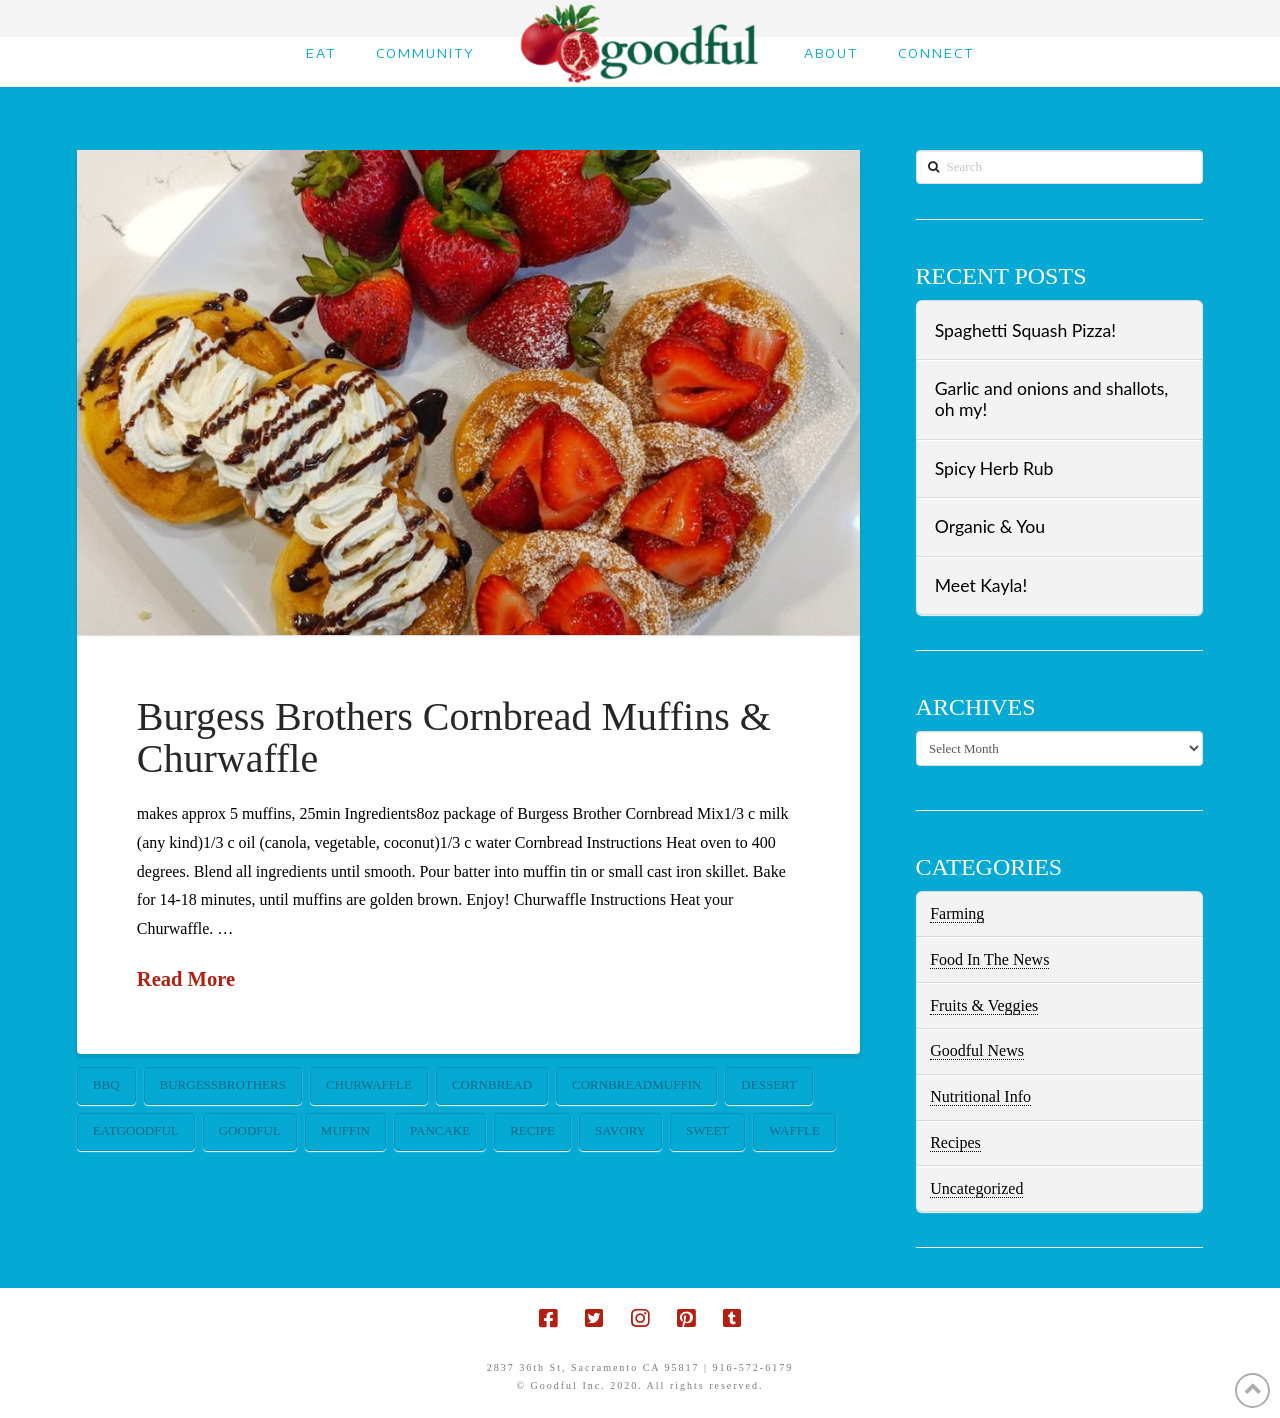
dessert (769, 1084)
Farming (957, 913)
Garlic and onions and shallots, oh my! (1052, 399)
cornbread (492, 1084)
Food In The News (989, 959)
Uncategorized (976, 1188)
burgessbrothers (223, 1084)
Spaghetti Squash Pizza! (1025, 330)
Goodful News (977, 1050)
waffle (794, 1130)
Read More (186, 979)
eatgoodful (136, 1130)
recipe (532, 1130)
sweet (707, 1130)
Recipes (955, 1142)
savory (620, 1130)
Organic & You (990, 526)
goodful (250, 1130)
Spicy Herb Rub (994, 468)
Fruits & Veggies (984, 1005)
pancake (440, 1130)
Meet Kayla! (981, 585)
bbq (106, 1084)
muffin (345, 1130)
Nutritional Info (980, 1096)
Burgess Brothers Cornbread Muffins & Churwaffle (454, 737)
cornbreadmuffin (636, 1084)
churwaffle (369, 1084)
